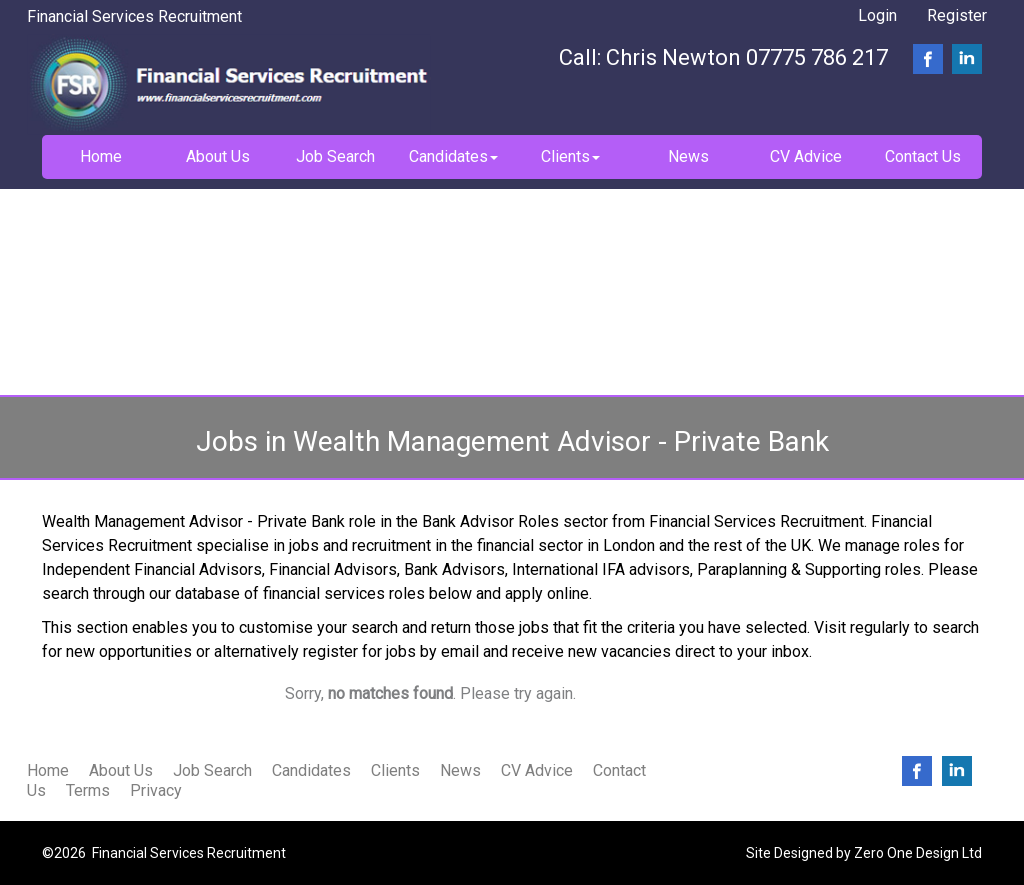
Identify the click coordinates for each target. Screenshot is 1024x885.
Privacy (156, 790)
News (460, 770)
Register (957, 15)
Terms (88, 790)
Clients (395, 770)
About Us (121, 770)
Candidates (311, 770)
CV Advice (537, 770)
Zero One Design (906, 853)
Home (48, 770)
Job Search (212, 770)
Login (877, 15)
